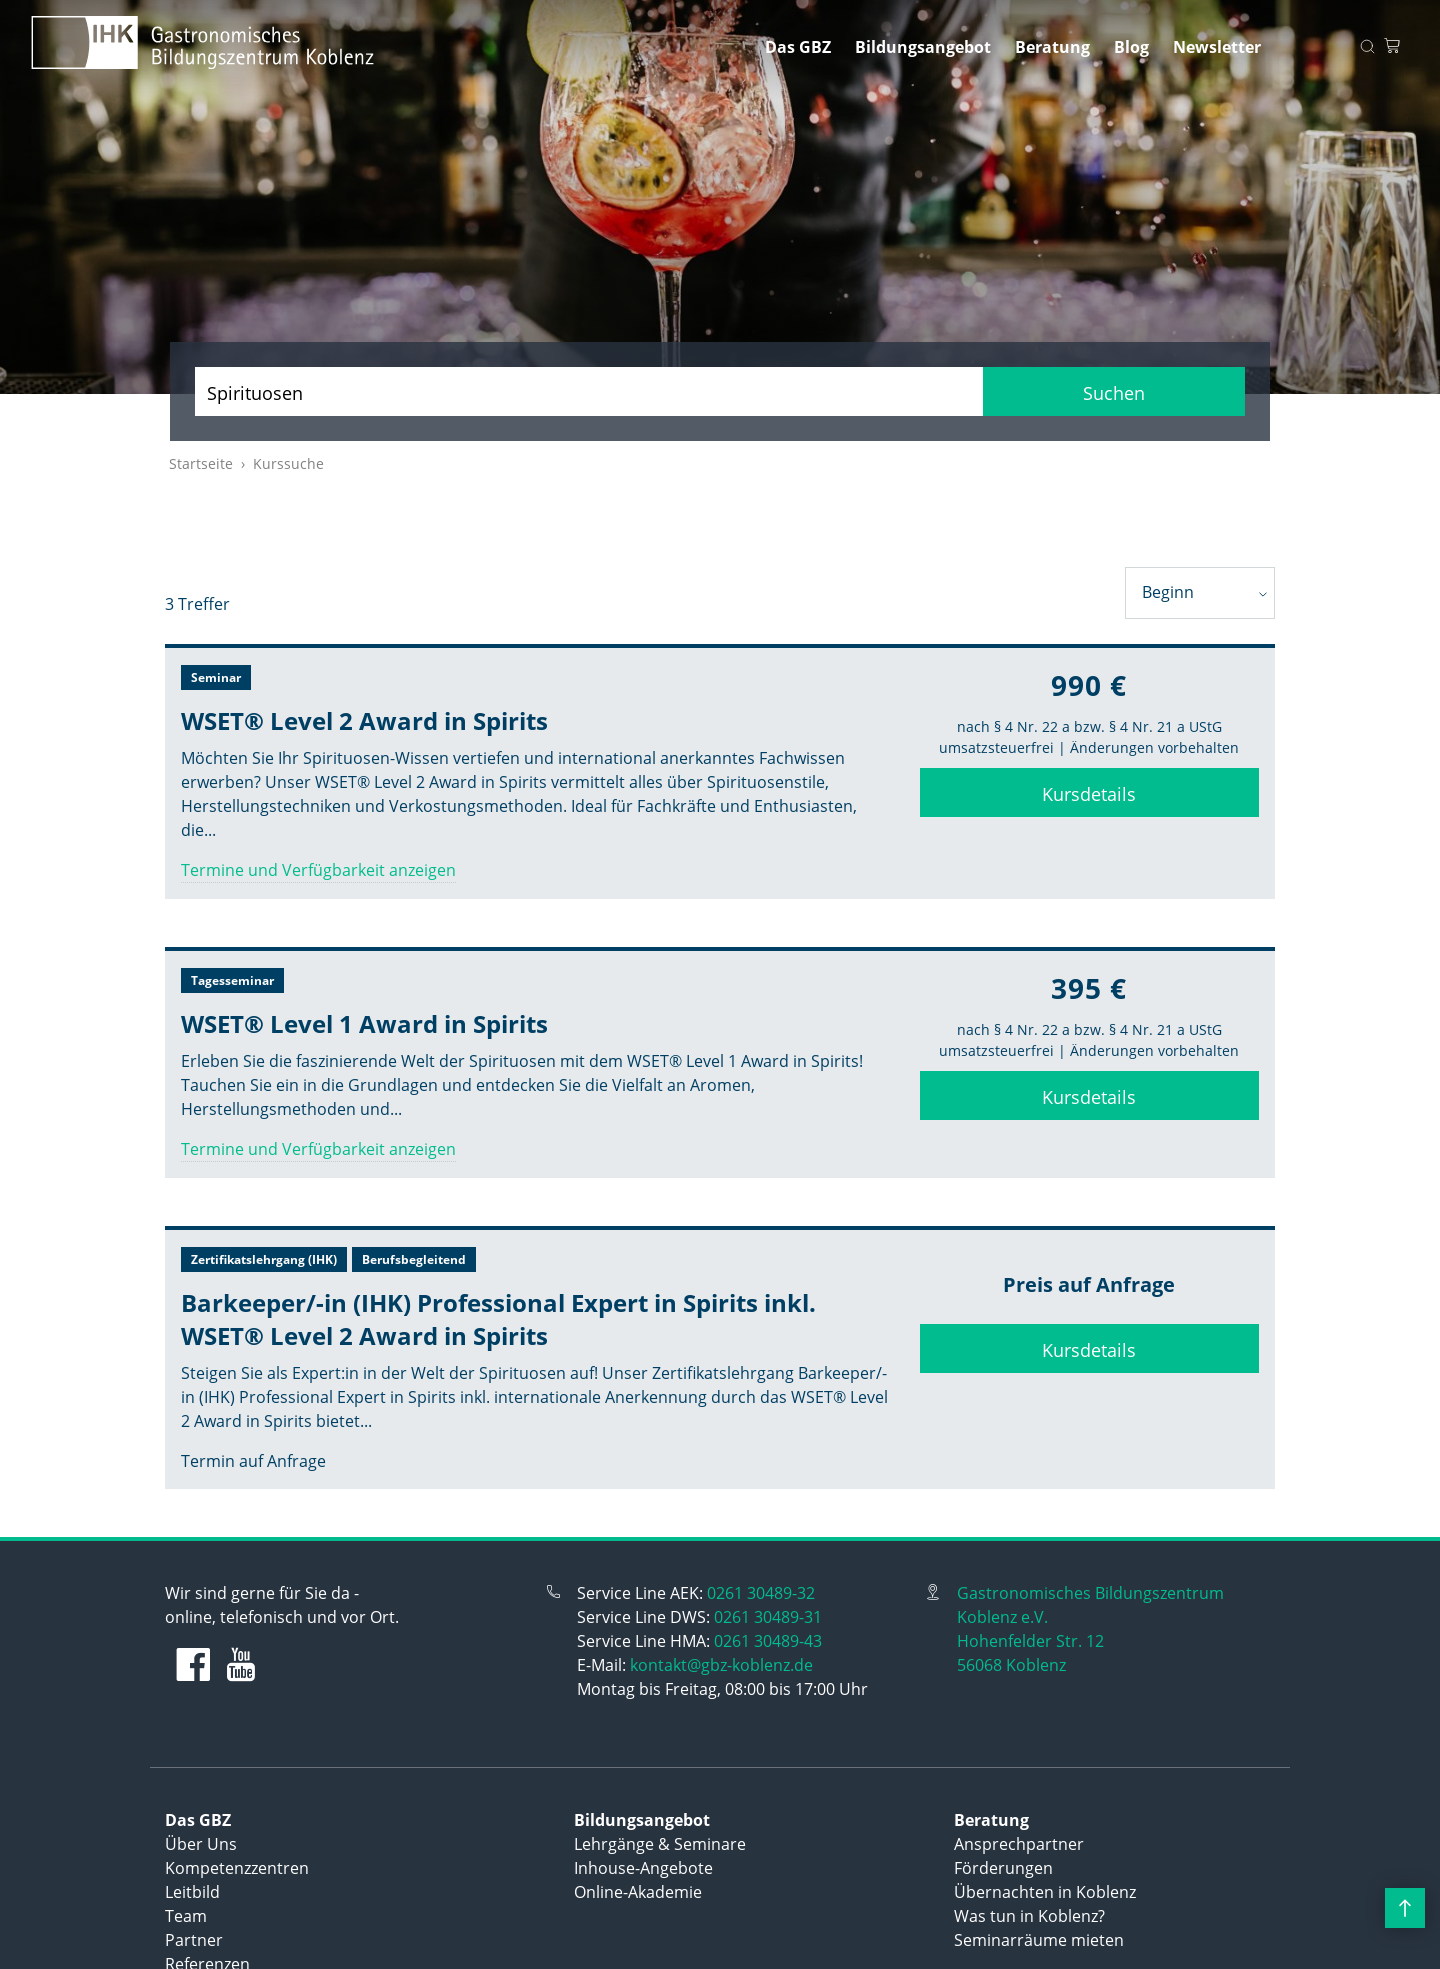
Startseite (201, 463)
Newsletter (1217, 47)
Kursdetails (1089, 794)
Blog (1131, 47)
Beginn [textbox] (1168, 592)
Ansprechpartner (1019, 1844)
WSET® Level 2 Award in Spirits (364, 720)
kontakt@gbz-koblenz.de (721, 1665)
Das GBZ (798, 47)
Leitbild (192, 1892)
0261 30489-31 (768, 1617)
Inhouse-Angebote (643, 1868)
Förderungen (1003, 1868)
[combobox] (1200, 593)
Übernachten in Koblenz (1045, 1892)
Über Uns (201, 1844)
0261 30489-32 (761, 1593)
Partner (194, 1940)
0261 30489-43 (768, 1641)
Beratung (1052, 47)
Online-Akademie (638, 1892)
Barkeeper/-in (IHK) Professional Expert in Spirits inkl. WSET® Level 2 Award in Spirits (498, 1319)
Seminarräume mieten (1039, 1940)
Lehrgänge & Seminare (660, 1844)
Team (186, 1916)
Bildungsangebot (923, 47)
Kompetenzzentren (237, 1868)
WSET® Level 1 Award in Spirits (364, 1023)
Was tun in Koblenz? (1029, 1916)
